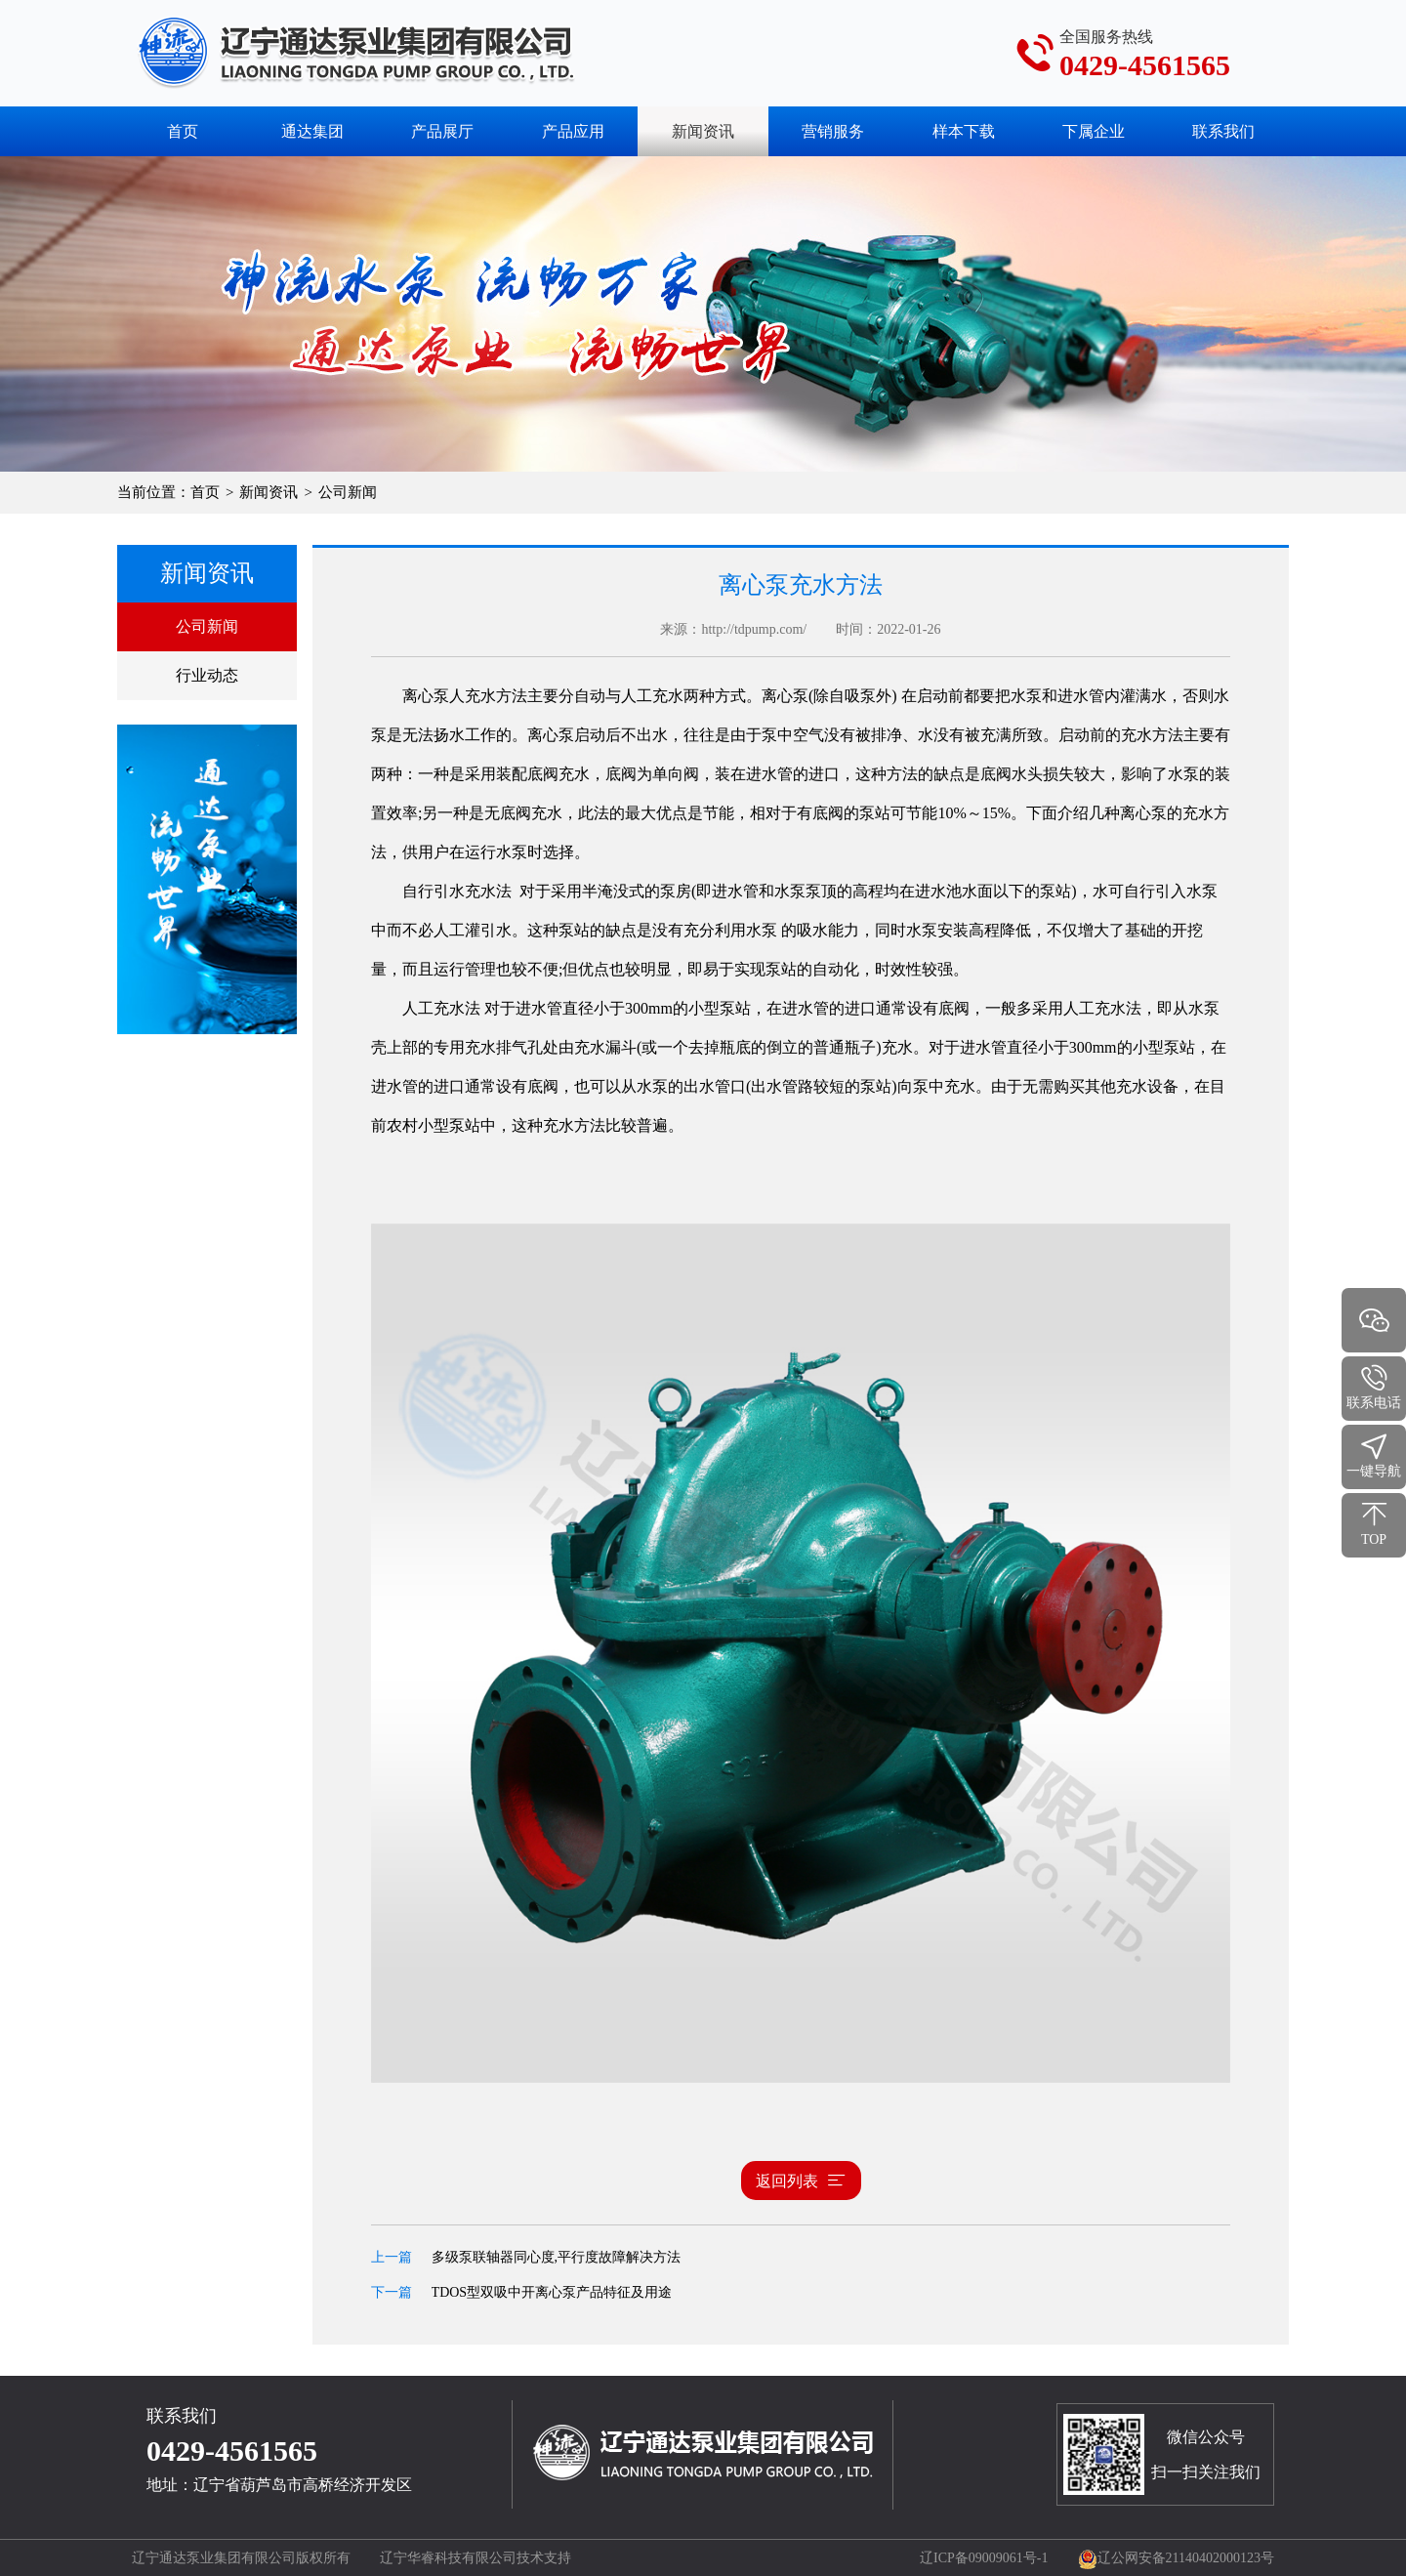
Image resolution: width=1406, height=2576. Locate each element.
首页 (182, 131)
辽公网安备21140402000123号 (1176, 2558)
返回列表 (801, 2180)
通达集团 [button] (312, 131)
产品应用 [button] (573, 131)
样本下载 (963, 131)
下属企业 (1093, 131)
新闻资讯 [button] (703, 131)
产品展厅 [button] (442, 131)
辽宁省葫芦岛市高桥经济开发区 (302, 2484)
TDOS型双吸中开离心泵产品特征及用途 (552, 2292)
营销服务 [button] (833, 131)
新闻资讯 (268, 492)
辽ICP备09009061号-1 (984, 2558)
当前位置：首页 (168, 492)
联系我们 (1223, 131)
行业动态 (207, 675)
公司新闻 (207, 626)
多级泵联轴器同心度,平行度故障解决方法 (557, 2257)
